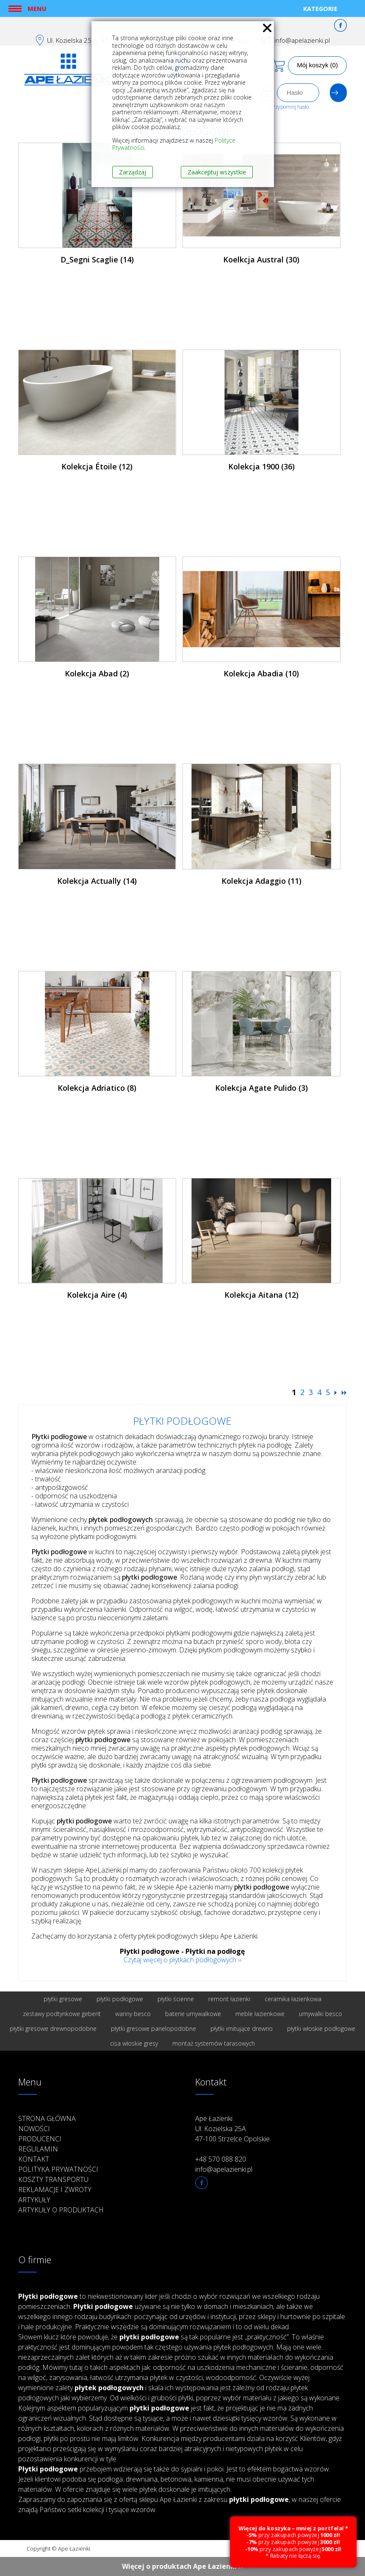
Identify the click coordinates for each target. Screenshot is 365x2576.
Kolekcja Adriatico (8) (97, 1088)
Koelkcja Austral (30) (261, 259)
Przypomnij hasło (289, 107)
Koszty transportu (53, 2179)
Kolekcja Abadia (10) (261, 673)
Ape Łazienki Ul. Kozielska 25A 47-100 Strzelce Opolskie (232, 2128)
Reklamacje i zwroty (54, 2189)
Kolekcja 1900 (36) (261, 466)
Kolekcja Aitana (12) (261, 1295)
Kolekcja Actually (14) (97, 881)
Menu (37, 8)
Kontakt (33, 2159)
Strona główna (47, 2118)
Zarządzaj (132, 172)
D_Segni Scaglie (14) (97, 259)
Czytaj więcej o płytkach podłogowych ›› (182, 1959)
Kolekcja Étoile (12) (97, 466)
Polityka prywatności (58, 2169)
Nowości (34, 2128)
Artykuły (34, 2199)
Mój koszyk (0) (317, 65)
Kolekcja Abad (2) (97, 673)
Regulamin (38, 2149)
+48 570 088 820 (220, 2159)
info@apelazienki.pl (302, 40)
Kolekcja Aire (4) (97, 1295)
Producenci (39, 2138)
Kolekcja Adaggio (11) (261, 881)
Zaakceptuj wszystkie (217, 172)
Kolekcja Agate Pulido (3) (261, 1088)
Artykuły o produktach (61, 2210)
